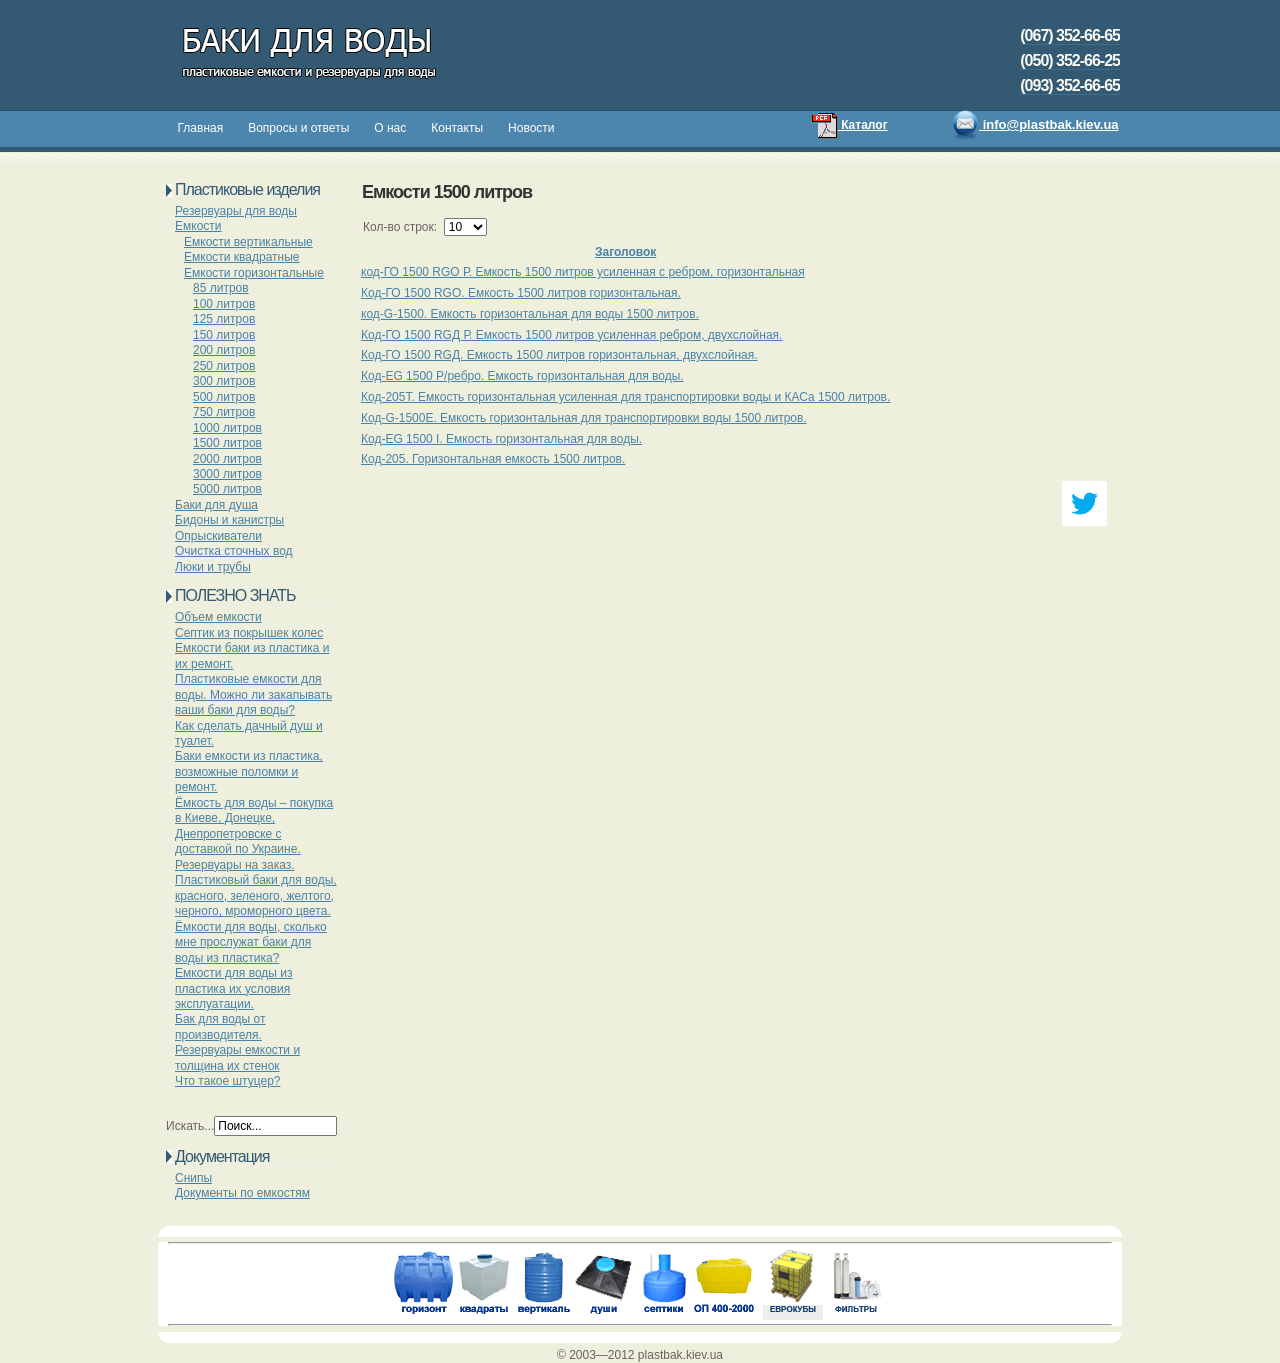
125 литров (224, 319)
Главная (201, 128)
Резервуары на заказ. (235, 865)
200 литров (224, 350)
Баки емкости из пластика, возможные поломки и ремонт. (249, 771)
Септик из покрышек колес (249, 633)
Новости (531, 128)
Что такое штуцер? (228, 1081)
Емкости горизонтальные (254, 273)
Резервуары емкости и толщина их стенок (237, 1057)
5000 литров (227, 489)
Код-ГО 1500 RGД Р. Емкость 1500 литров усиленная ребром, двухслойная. (571, 335)
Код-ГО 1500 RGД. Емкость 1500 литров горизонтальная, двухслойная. (559, 355)
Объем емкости (218, 617)
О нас (390, 128)
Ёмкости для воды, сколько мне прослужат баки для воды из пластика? (251, 942)
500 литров (224, 397)
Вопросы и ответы (298, 128)
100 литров (224, 304)
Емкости (198, 226)
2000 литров (227, 459)
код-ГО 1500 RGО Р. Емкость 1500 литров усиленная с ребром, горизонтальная (583, 272)
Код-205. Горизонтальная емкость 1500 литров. (493, 459)
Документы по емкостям (242, 1193)
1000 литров (227, 428)
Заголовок (625, 252)
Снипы (193, 1178)
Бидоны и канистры (229, 520)
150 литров (224, 335)
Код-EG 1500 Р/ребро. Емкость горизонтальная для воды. (522, 376)
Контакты (457, 128)
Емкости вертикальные (248, 242)
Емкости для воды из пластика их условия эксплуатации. (234, 988)
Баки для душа (216, 505)
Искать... (190, 1126)
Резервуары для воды (236, 211)
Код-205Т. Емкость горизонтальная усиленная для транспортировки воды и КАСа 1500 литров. (625, 397)
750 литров (224, 412)
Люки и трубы (213, 567)
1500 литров (227, 443)
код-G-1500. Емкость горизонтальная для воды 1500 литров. (530, 314)
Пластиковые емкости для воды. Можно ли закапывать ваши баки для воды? (253, 694)
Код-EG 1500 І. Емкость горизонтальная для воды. (501, 439)
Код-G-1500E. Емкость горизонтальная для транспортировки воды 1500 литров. (584, 418)
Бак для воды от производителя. (220, 1026)
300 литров (224, 381)
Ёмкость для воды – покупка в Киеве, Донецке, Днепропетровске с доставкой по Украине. (254, 826)
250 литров (224, 366)
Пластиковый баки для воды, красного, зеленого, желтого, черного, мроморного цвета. (256, 895)
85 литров (221, 288)
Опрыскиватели (218, 536)
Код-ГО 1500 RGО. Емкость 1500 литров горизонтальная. (521, 293)
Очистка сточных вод (234, 551)
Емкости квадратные (242, 257)
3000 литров (227, 474)
